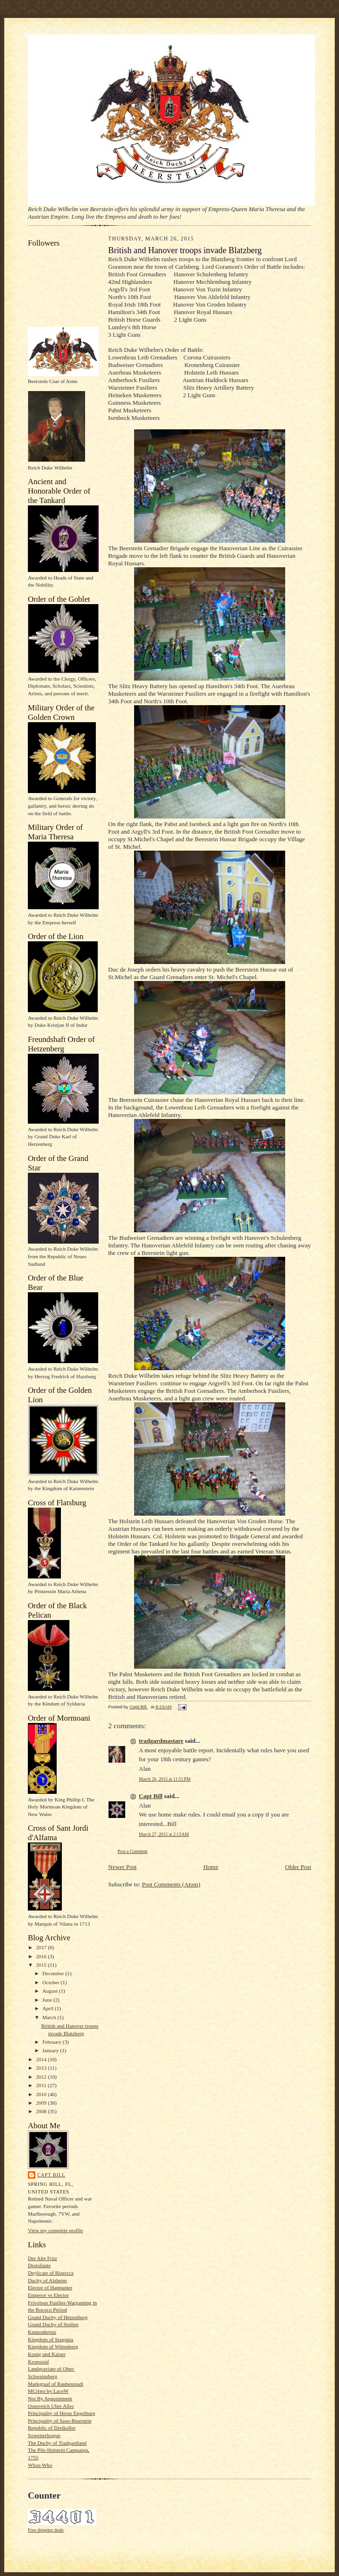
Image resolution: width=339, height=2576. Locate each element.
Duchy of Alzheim (47, 2280)
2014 (42, 2059)
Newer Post (122, 1866)
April (48, 2008)
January (51, 2050)
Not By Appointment (50, 2398)
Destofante (39, 2265)
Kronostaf (38, 2361)
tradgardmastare (161, 1740)
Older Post (298, 1866)
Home (211, 1866)
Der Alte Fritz (42, 2258)
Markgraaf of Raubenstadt (55, 2384)
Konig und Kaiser (46, 2354)
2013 (42, 2068)
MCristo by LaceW (48, 2391)
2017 (42, 1947)
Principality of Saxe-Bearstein (60, 2420)
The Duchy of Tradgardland (57, 2443)
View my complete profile (55, 2230)
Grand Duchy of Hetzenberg (58, 2317)
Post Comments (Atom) (171, 1884)
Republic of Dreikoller (52, 2428)
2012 (42, 2077)
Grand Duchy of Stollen (53, 2324)
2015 (42, 1965)
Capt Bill (51, 2174)
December (54, 1973)
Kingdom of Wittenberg (53, 2346)
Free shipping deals (46, 2530)
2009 (42, 2103)
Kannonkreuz (42, 2332)
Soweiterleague (44, 2435)
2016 (42, 1956)
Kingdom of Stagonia (50, 2339)
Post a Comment (133, 1851)
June (47, 2000)
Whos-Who (40, 2465)
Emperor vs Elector (48, 2295)
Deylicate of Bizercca (51, 2273)
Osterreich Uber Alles (51, 2406)
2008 (42, 2111)
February (52, 2042)
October (51, 1982)
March (50, 2017)
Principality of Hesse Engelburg (61, 2413)
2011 (42, 2085)
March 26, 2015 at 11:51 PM (164, 1779)
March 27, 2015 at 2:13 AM (164, 1834)
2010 (42, 2094)
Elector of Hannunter (50, 2287)
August (50, 1991)
